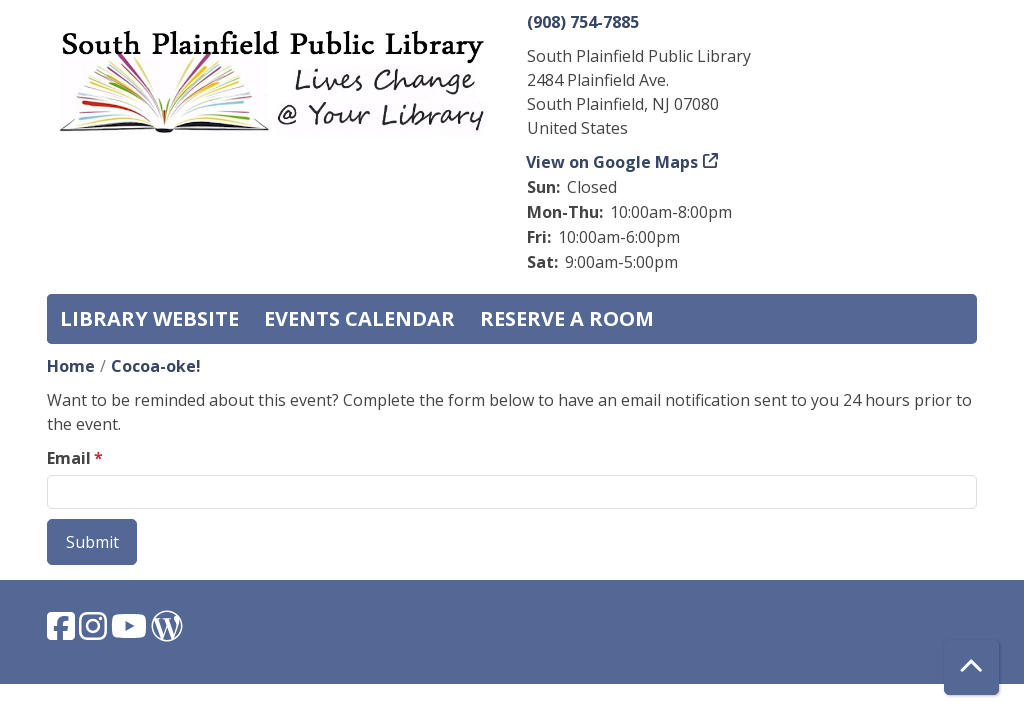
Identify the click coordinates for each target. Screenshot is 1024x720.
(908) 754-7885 (583, 22)
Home (71, 366)
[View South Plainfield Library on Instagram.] (95, 632)
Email (69, 458)
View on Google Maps (612, 162)
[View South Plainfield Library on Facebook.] (63, 632)
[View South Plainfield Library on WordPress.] (167, 632)
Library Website (149, 318)
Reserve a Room (567, 318)
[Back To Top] (971, 667)
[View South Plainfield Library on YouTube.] (131, 632)
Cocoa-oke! (156, 366)
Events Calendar (359, 318)
